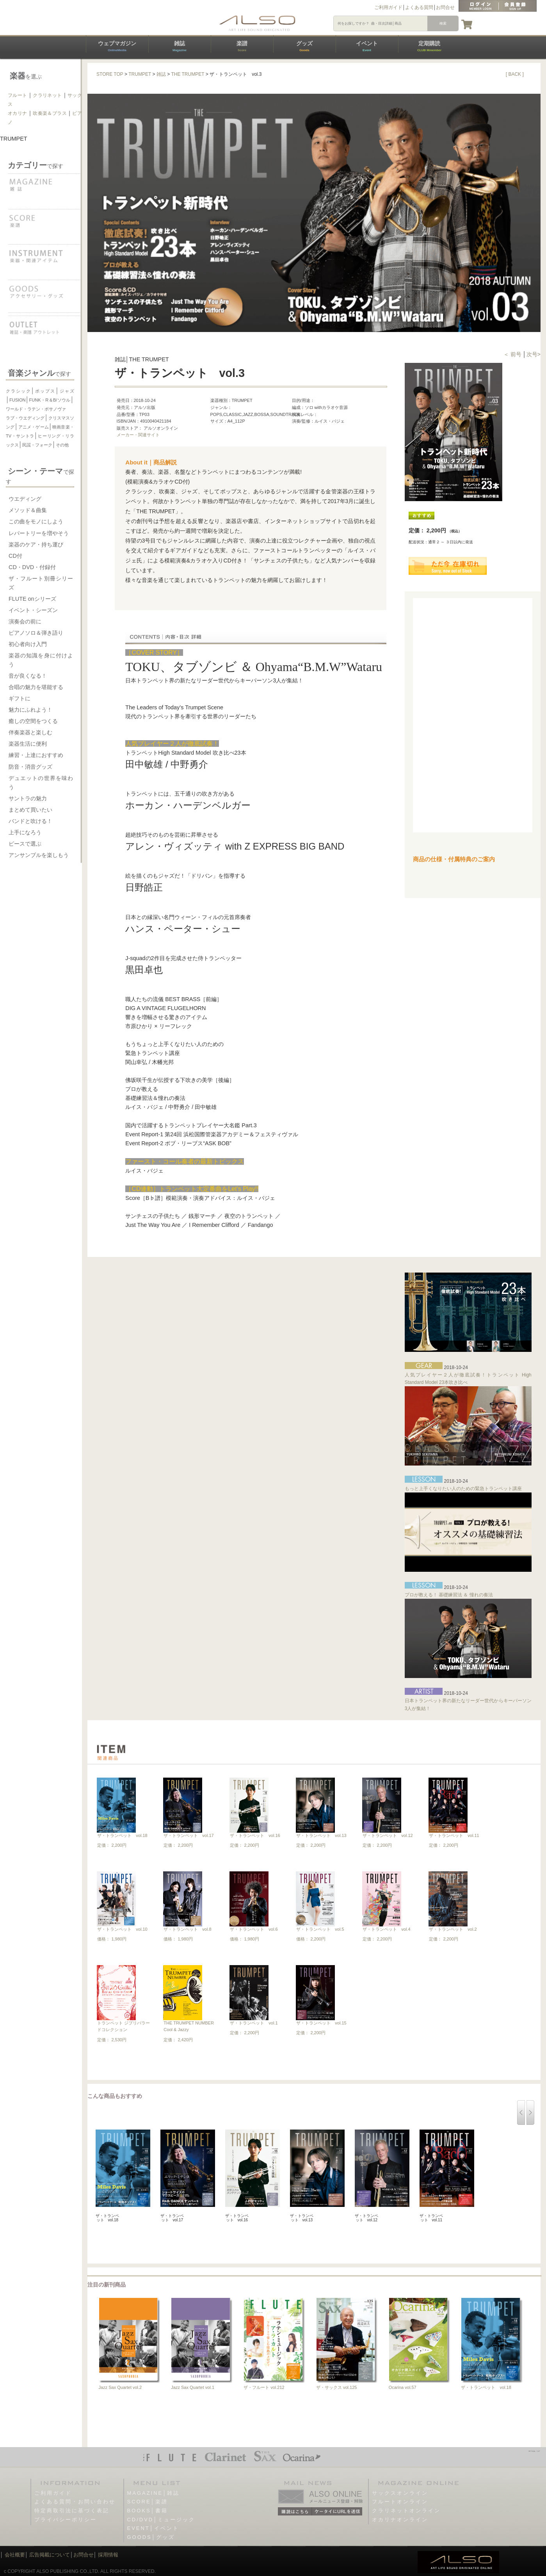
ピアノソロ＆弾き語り (36, 633)
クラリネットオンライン (406, 2511)
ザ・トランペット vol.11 (454, 1835)
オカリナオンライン (400, 2519)
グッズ (304, 46)
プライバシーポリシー (65, 2519)
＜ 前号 (513, 354)
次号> (533, 354)
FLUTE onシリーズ (32, 599)
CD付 (15, 556)
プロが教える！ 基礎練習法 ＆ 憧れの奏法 (449, 1595)
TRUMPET (139, 74)
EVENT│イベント (153, 2528)
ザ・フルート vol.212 (264, 2387)
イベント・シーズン (33, 610)
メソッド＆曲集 (28, 510)
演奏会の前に (25, 621)
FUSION (17, 400)
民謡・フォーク (37, 445)
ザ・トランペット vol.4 (386, 1929)
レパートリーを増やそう (39, 533)
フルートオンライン (400, 2502)
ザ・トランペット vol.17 (188, 1835)
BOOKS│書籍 (147, 2511)
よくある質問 (419, 7)
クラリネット (47, 95)
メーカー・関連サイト (138, 434)
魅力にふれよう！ (30, 710)
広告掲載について (49, 2555)
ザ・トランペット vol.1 (253, 2023)
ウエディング (25, 499)
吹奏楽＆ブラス (50, 113)
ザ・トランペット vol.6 (253, 1929)
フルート (17, 95)
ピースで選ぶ (25, 844)
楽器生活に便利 (28, 744)
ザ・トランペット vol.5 (320, 1929)
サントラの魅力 (28, 798)
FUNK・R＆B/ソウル (50, 400)
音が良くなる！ (28, 676)
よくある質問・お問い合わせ (75, 2502)
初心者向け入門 (28, 644)
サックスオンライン (400, 2493)
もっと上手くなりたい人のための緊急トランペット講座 (463, 1488)
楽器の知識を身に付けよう (41, 660)
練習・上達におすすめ (36, 755)
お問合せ (445, 7)
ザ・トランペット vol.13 (321, 1835)
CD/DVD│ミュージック (161, 2519)
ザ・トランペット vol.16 (255, 1835)
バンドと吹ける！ (30, 821)
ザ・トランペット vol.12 (388, 1835)
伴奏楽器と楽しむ (30, 732)
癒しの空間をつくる (33, 721)
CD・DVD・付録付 (32, 567)
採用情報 (108, 2555)
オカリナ (17, 113)
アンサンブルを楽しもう (39, 855)
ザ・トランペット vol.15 (321, 2023)
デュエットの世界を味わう (41, 782)
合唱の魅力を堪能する (36, 687)
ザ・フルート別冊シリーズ (41, 583)
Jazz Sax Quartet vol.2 (120, 2387)
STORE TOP (109, 74)
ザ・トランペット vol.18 (122, 1835)
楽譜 (242, 46)
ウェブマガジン (117, 46)
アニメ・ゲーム (33, 427)
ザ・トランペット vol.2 (453, 1929)
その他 (62, 445)
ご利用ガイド (388, 7)
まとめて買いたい (30, 810)
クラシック (18, 391)
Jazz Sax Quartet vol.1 (192, 2387)
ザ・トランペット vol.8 (187, 1929)
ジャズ (66, 391)
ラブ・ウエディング (25, 418)
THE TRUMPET (187, 74)
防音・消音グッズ (30, 767)
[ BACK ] (515, 74)
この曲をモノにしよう (36, 521)
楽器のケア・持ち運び (36, 544)
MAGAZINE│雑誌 (153, 2493)
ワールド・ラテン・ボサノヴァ (36, 409)
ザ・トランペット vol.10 (122, 1929)
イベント (367, 46)
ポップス (45, 391)
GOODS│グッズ (151, 2537)
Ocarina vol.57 (402, 2387)
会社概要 (15, 2555)
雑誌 (180, 46)
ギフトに (19, 698)
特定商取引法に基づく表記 (71, 2511)
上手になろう (25, 832)
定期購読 (429, 46)
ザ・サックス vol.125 (336, 2387)
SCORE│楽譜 (147, 2502)
